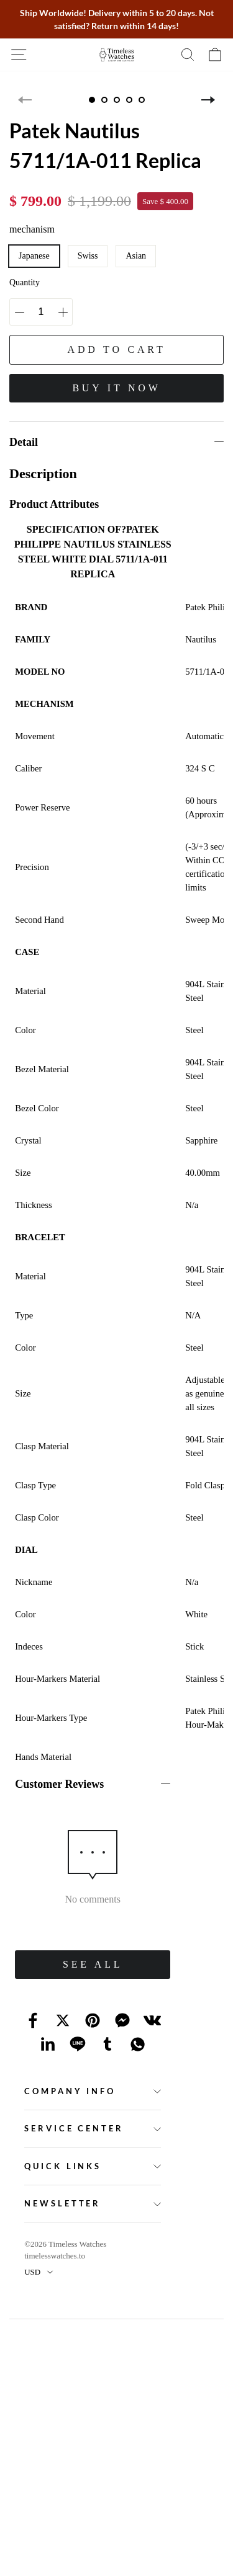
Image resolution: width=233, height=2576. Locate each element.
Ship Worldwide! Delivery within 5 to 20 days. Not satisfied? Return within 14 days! (117, 19)
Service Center (74, 2128)
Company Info (70, 2091)
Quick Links (62, 2166)
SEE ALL (92, 1964)
